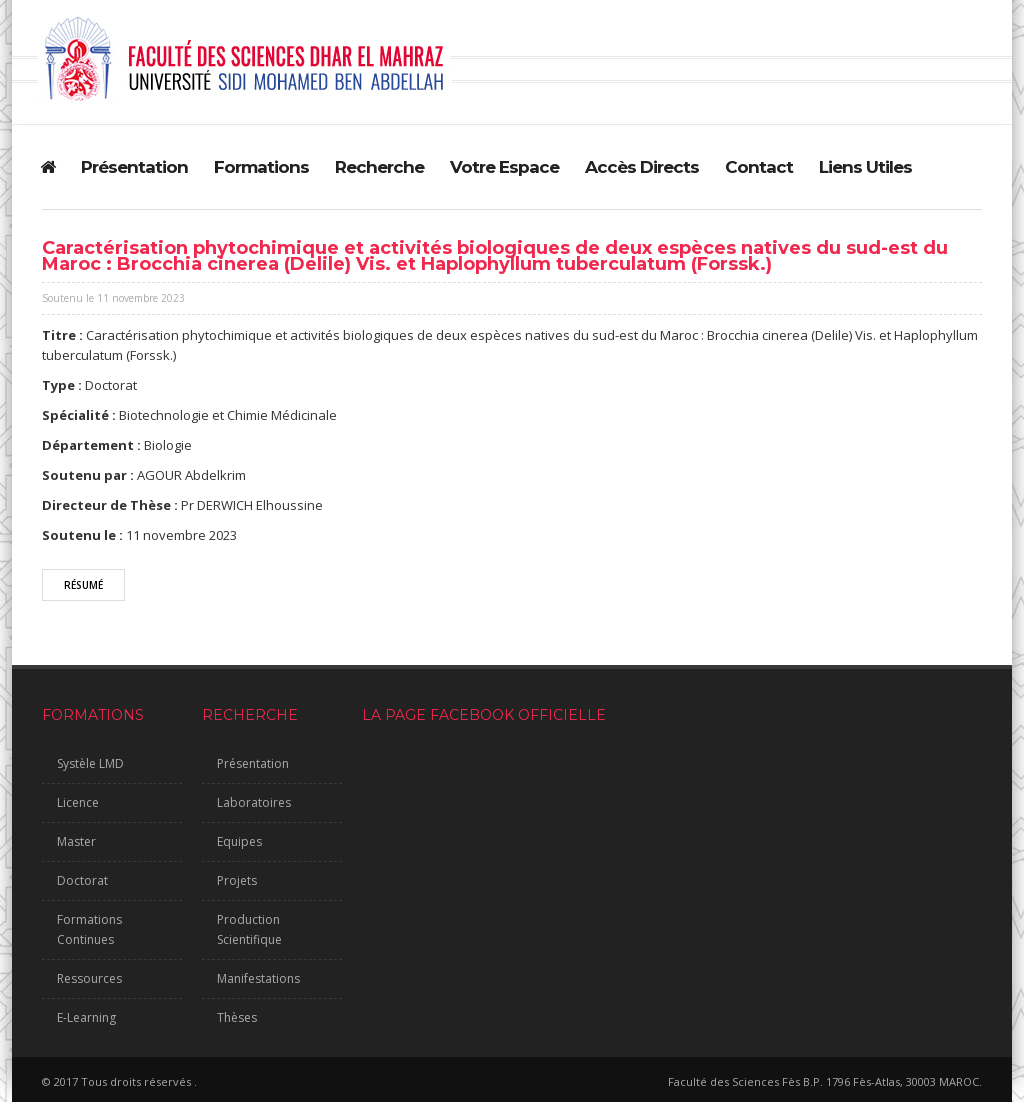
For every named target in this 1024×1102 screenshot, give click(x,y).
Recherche (379, 167)
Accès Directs (642, 167)
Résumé (83, 585)
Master (76, 841)
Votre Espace (504, 167)
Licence (78, 802)
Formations (261, 167)
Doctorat (82, 880)
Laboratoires (254, 802)
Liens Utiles (865, 167)
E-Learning (86, 1017)
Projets (237, 880)
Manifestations (258, 978)
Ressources (89, 978)
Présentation (134, 167)
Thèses (237, 1017)
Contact (759, 167)
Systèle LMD (90, 763)
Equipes (239, 841)
